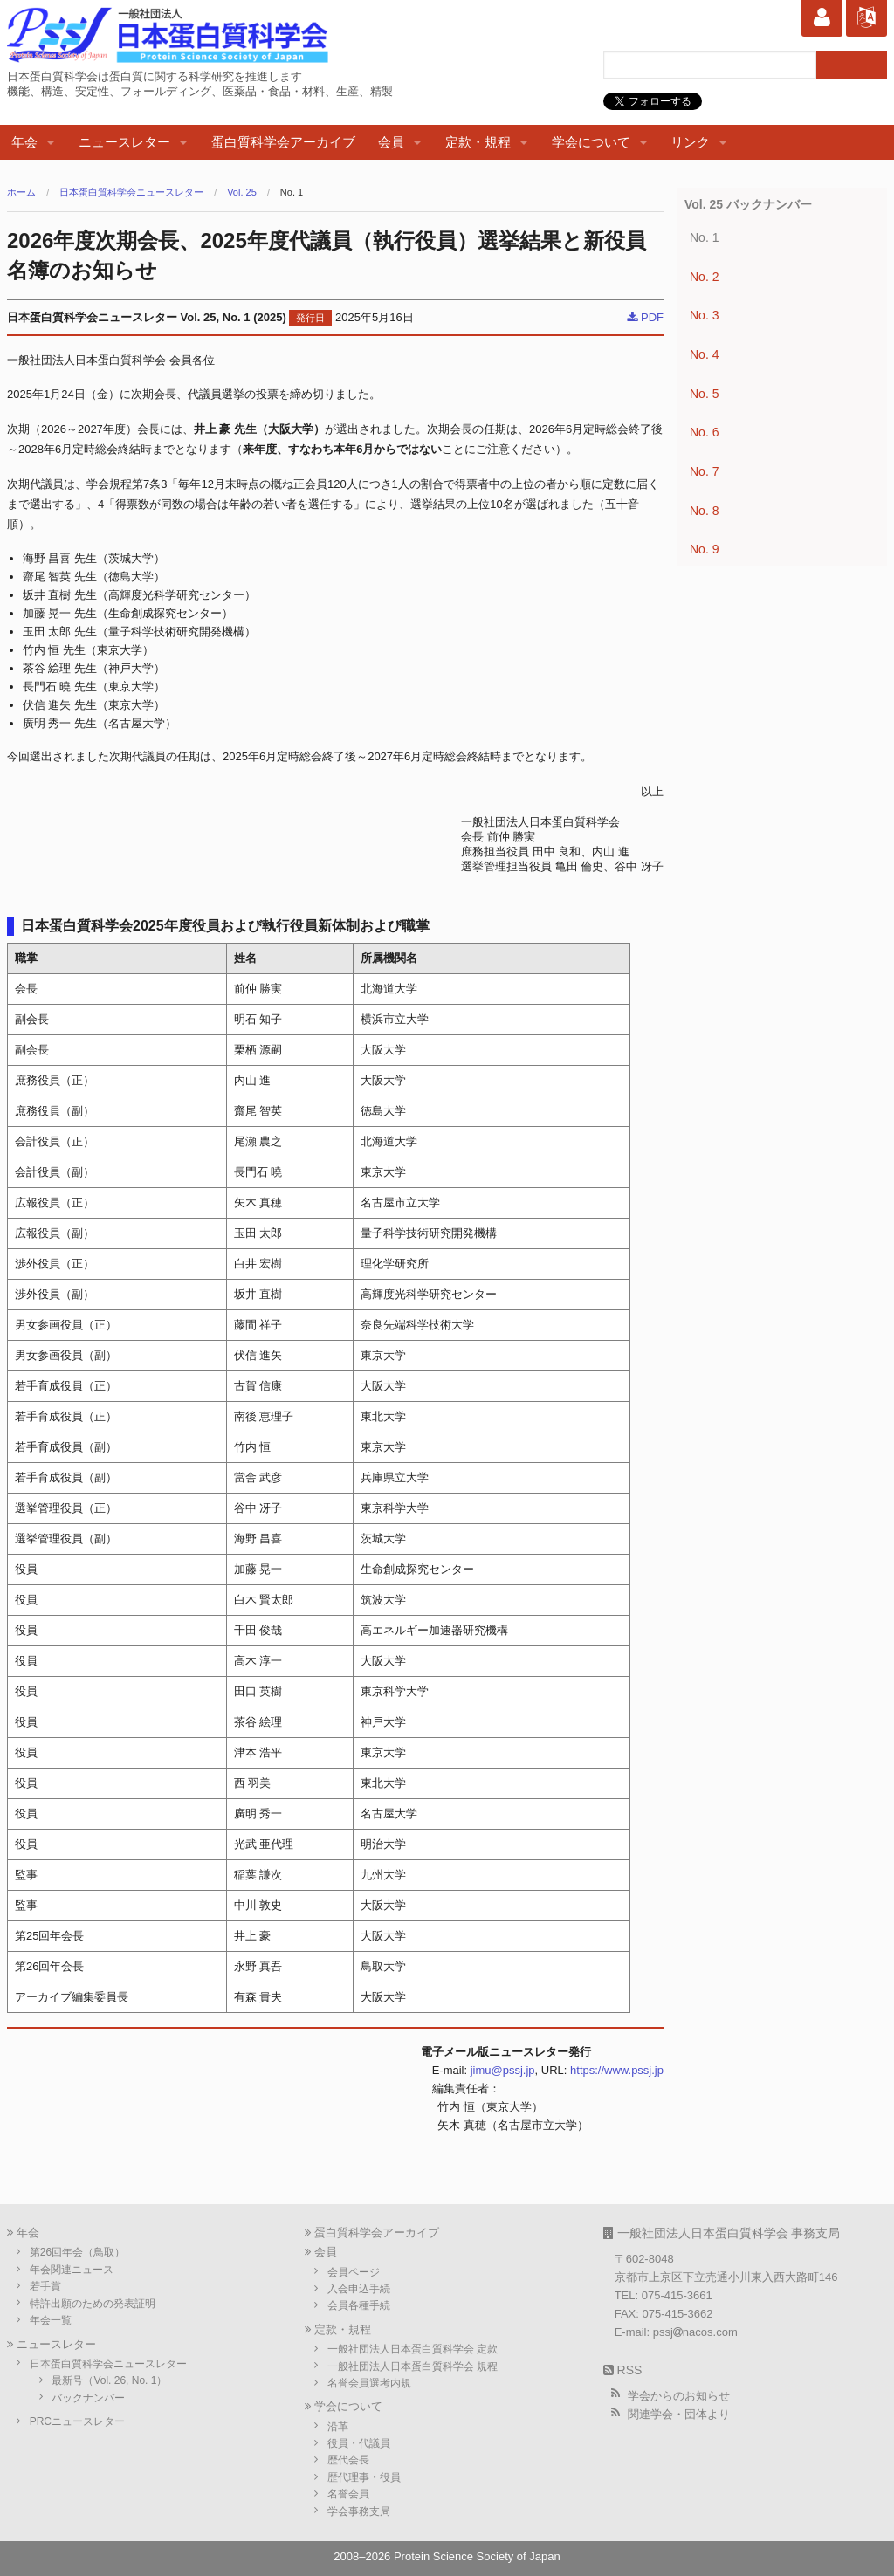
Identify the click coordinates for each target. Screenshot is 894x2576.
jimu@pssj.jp (503, 2070)
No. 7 (704, 471)
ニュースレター (124, 141)
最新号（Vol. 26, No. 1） (109, 2380)
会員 (391, 141)
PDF (645, 317)
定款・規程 (478, 141)
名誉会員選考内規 (369, 2383)
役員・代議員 (358, 2443)
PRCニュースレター (77, 2421)
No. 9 (704, 549)
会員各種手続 (358, 2305)
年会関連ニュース (71, 2269)
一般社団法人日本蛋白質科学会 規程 (412, 2366)
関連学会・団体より (679, 2414)
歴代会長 (348, 2460)
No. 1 (291, 192)
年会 (24, 141)
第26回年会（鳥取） (77, 2252)
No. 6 (704, 432)
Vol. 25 (242, 192)
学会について (591, 141)
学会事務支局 (358, 2511)
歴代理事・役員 (364, 2477)
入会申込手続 (358, 2289)
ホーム (21, 192)
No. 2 (704, 277)
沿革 (337, 2427)
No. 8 (704, 511)
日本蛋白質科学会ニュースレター (131, 192)
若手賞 (45, 2286)
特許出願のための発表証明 (92, 2304)
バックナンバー (88, 2398)
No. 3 (704, 315)
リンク (690, 141)
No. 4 (704, 354)
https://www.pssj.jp (617, 2070)
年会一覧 (51, 2320)
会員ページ (353, 2272)
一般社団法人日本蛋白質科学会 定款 (412, 2349)
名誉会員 (348, 2494)
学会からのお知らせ (679, 2395)
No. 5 (704, 394)
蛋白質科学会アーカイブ (283, 141)
